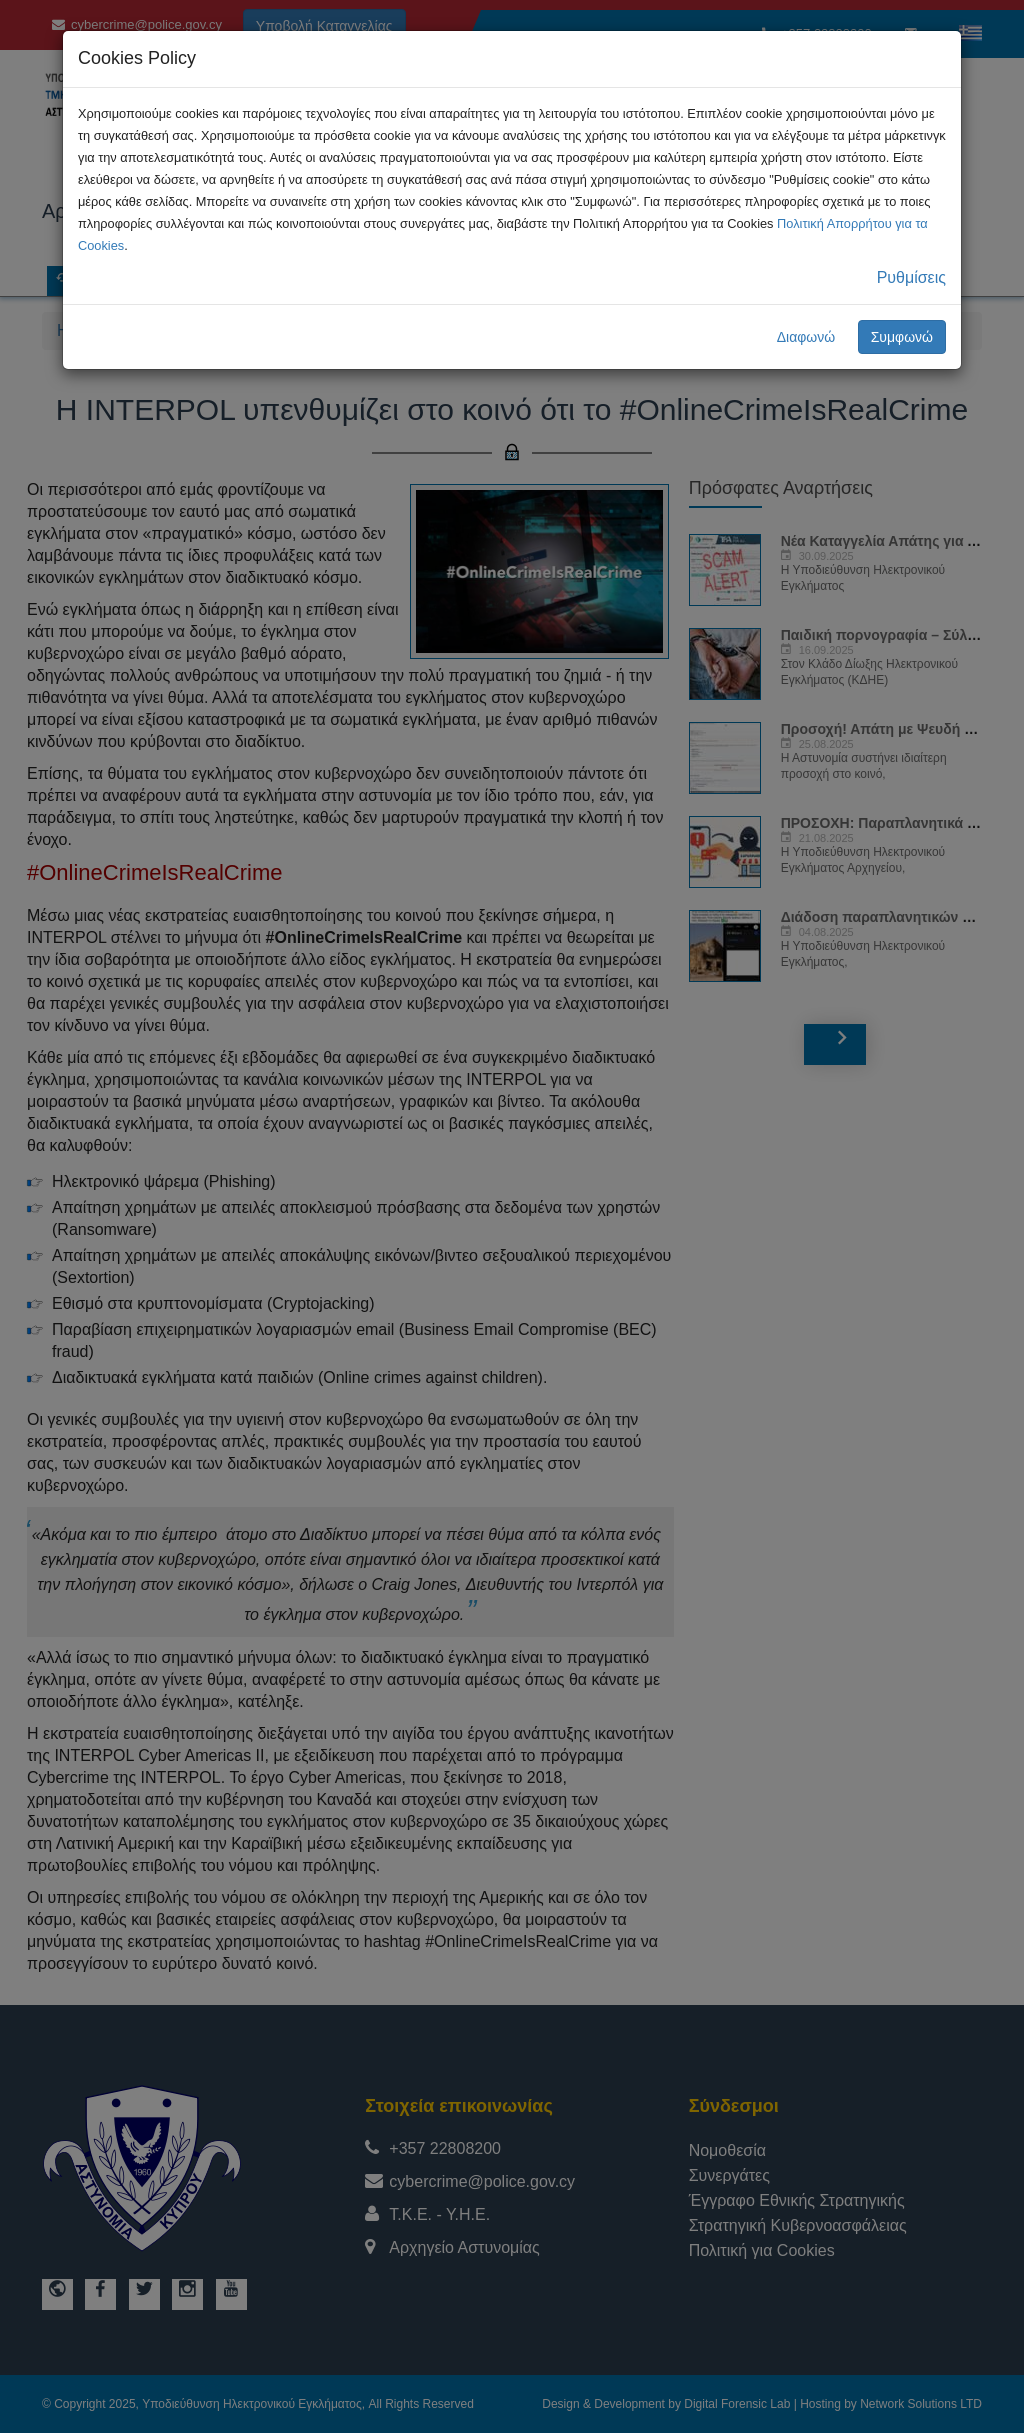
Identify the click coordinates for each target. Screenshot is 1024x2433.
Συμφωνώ (902, 337)
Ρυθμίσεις (911, 277)
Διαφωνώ (806, 337)
